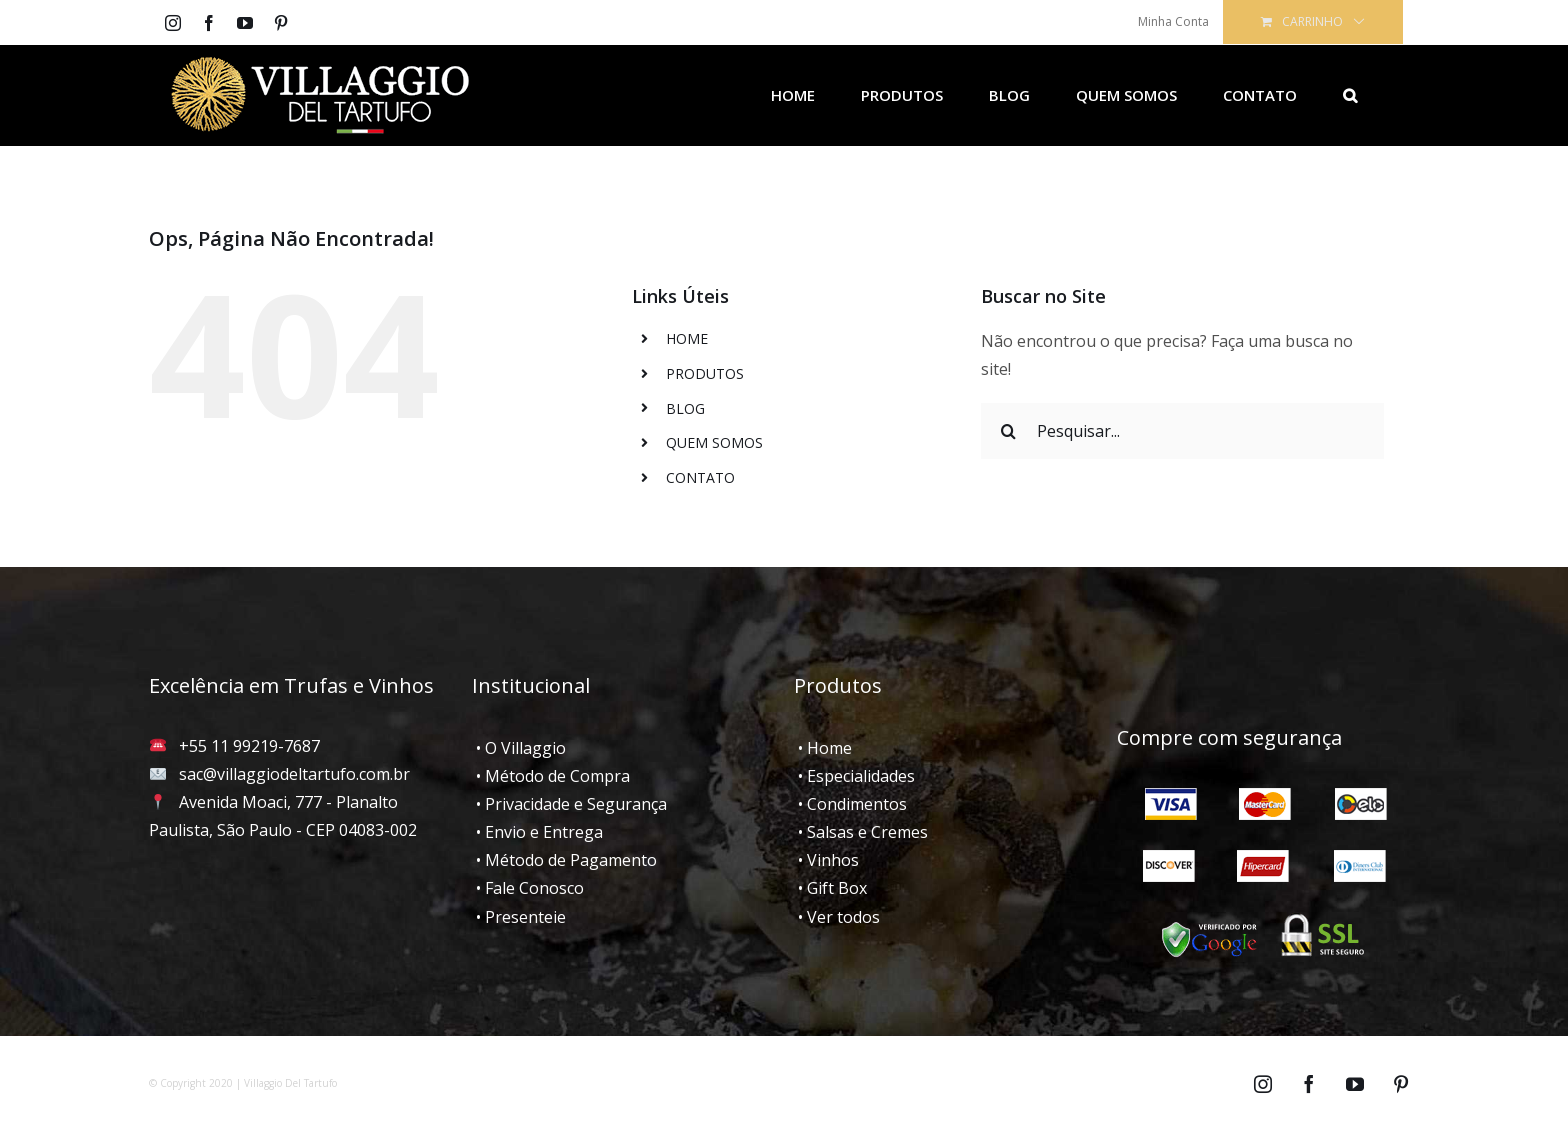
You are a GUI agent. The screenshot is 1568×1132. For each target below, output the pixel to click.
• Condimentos (850, 804)
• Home (823, 748)
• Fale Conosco (528, 888)
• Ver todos (837, 917)
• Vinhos (826, 860)
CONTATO (700, 477)
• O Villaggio (519, 748)
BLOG (685, 408)
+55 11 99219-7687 (249, 746)
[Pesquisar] (1350, 95)
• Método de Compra (551, 776)
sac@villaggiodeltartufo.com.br (294, 774)
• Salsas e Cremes (861, 832)
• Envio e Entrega (537, 832)
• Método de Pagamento (564, 860)
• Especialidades (854, 776)
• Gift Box (830, 888)
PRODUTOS (705, 373)
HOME (687, 338)
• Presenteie (519, 917)
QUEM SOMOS (714, 442)
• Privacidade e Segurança (569, 804)
